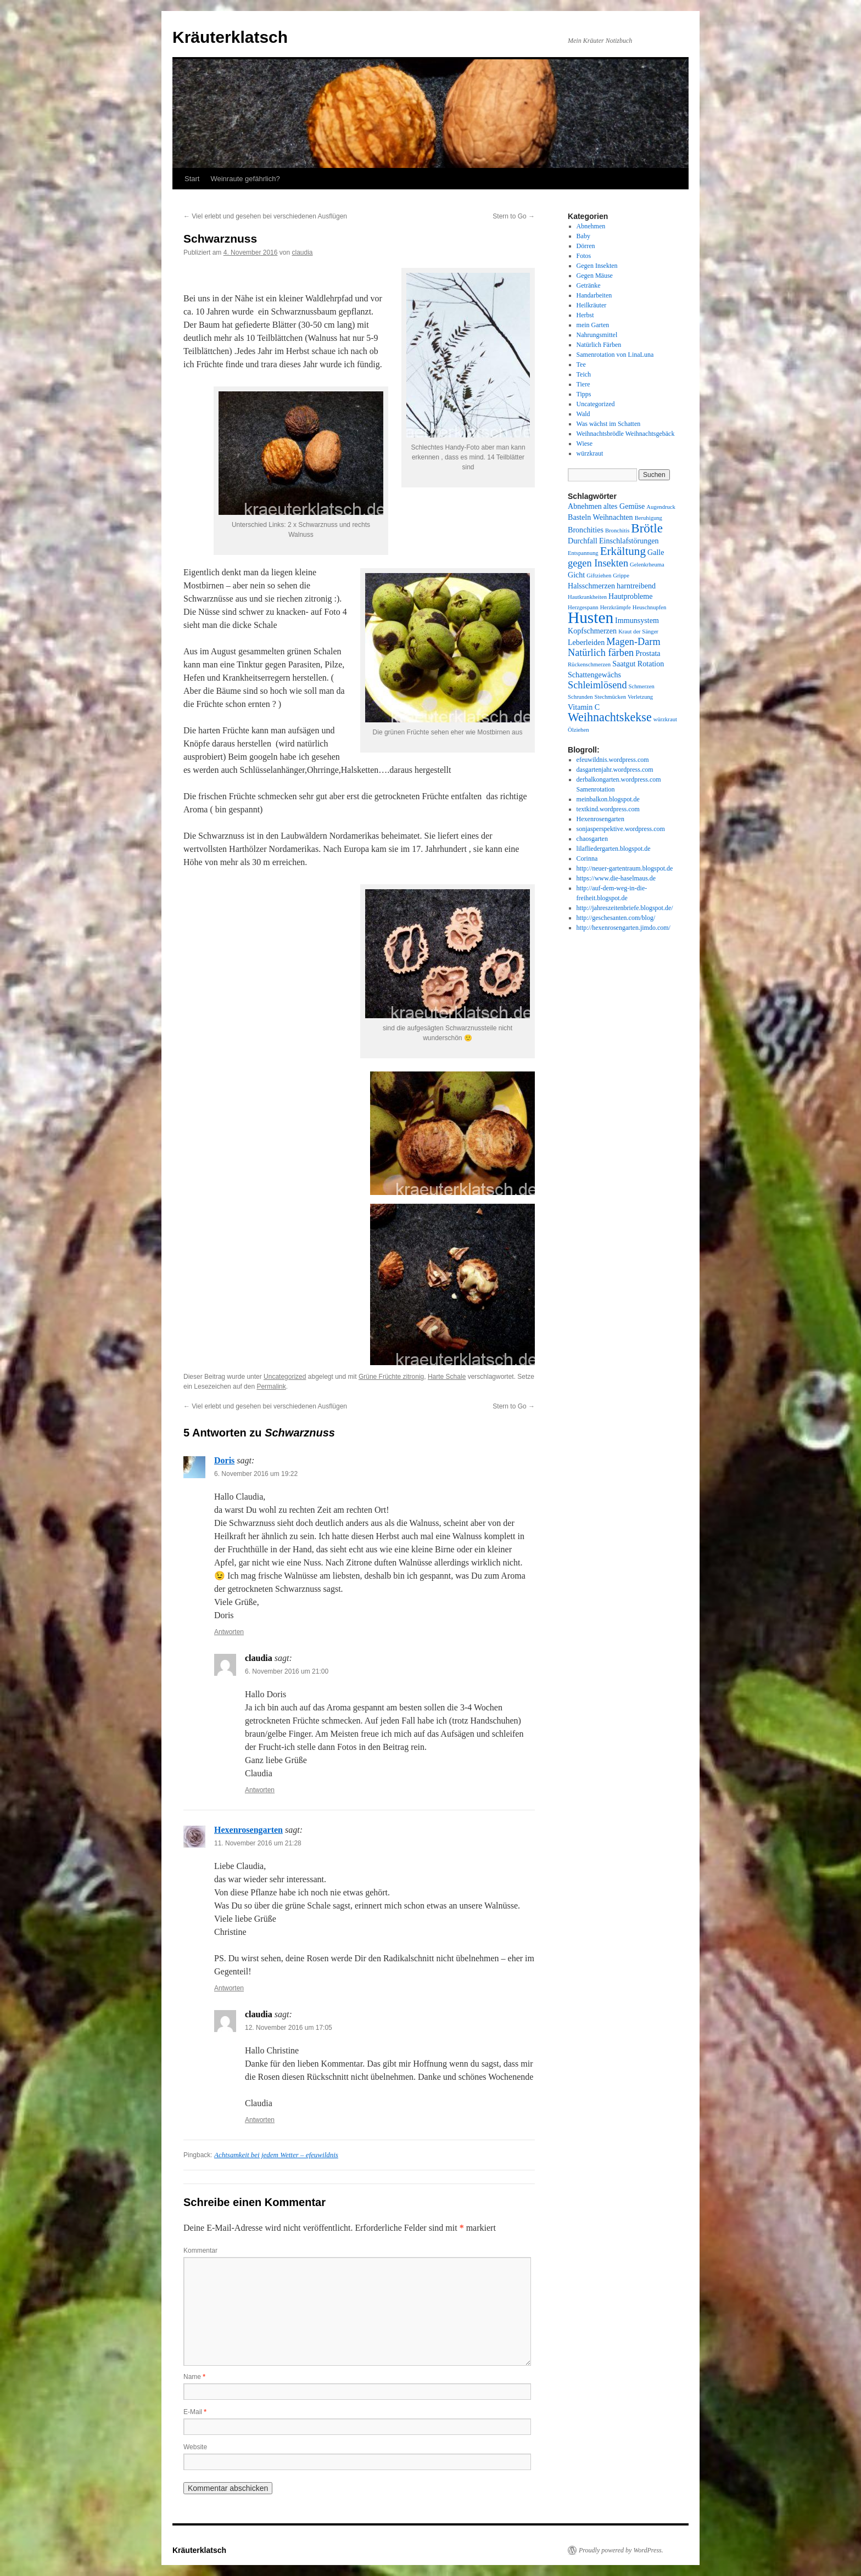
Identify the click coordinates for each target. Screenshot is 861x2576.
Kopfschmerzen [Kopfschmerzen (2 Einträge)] (592, 630)
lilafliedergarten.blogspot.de (614, 848)
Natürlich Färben (599, 345)
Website (195, 2447)
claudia (302, 252)
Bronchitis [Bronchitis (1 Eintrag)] (617, 530)
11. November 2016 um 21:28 (257, 1843)
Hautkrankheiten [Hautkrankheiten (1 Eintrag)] (587, 597)
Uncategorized (285, 1376)
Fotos (584, 256)
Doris (224, 1460)
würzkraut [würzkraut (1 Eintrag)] (665, 719)
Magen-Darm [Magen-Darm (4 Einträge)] (633, 641)
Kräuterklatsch (230, 37)
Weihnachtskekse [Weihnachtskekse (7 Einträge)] (610, 717)
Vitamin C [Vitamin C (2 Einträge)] (584, 707)
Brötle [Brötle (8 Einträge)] (647, 528)
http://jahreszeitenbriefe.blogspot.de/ (625, 908)
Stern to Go (514, 216)
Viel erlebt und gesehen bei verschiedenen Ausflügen (265, 216)
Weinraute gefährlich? (244, 179)
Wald (583, 414)
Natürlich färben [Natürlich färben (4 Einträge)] (601, 652)
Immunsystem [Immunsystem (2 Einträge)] (637, 620)
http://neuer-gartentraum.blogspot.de (625, 868)
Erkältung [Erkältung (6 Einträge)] (623, 551)
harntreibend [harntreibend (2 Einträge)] (636, 585)
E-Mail (194, 2412)
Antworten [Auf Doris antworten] (229, 1632)
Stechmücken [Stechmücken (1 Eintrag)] (610, 697)
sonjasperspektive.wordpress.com (621, 829)
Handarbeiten (594, 295)
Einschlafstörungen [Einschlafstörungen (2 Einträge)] (629, 540)
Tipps (584, 394)
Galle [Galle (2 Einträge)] (655, 552)
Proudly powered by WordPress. (621, 2550)
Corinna (587, 858)
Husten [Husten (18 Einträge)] (590, 617)
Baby (583, 236)
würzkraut (590, 453)
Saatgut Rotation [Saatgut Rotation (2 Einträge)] (638, 663)
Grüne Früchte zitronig (391, 1376)
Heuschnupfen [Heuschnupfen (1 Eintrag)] (650, 607)
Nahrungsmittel (597, 335)
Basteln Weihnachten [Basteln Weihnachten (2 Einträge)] (600, 517)
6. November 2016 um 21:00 (286, 1671)
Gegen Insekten (597, 266)
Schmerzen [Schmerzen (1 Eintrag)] (642, 686)
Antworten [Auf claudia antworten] (260, 1790)
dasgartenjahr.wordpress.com (615, 769)
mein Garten (593, 325)
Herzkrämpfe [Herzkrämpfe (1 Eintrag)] (615, 607)
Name (194, 2377)
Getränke (589, 285)
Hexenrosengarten (248, 1829)
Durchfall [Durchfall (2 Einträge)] (582, 540)
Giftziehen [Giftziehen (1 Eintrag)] (598, 576)
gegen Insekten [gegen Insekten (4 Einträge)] (598, 563)
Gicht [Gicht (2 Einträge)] (576, 574)
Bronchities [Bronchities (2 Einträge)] (585, 529)
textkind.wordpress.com (608, 809)
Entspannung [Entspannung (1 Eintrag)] (583, 553)
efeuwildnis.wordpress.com (613, 760)
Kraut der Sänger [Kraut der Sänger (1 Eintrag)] (638, 631)
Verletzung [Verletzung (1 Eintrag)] (640, 697)
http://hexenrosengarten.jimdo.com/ (623, 927)
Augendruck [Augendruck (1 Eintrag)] (660, 507)
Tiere (583, 384)
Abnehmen (591, 226)
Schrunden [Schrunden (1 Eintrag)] (580, 697)
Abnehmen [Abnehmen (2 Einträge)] (585, 506)
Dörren (586, 246)
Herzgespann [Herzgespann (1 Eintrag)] (583, 607)
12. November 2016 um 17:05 (288, 2027)
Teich (584, 374)
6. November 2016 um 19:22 (256, 1474)
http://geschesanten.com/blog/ (616, 918)
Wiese (585, 443)
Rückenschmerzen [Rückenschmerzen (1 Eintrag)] (589, 664)
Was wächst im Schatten (609, 424)
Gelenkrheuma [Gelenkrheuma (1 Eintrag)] (647, 565)
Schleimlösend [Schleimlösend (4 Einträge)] (597, 685)
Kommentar (200, 2250)
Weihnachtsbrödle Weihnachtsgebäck (626, 433)
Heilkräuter (592, 305)
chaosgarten (592, 839)
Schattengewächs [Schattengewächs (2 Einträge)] (594, 674)
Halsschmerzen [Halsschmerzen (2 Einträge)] (591, 585)
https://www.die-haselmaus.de (616, 878)
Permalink (271, 1386)
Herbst (585, 315)
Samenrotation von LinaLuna (615, 354)
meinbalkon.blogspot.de (608, 799)
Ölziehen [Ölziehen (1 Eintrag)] (578, 730)
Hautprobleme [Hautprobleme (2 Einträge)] (630, 596)
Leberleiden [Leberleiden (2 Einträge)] (586, 642)
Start (192, 179)
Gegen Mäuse (595, 275)
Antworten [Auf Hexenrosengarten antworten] (229, 1988)
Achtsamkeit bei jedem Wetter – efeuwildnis (276, 2155)
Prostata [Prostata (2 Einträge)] (647, 653)
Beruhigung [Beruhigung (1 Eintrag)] (648, 518)
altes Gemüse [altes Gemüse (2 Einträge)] (624, 506)
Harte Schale (447, 1376)
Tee (581, 364)
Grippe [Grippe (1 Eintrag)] (621, 576)
